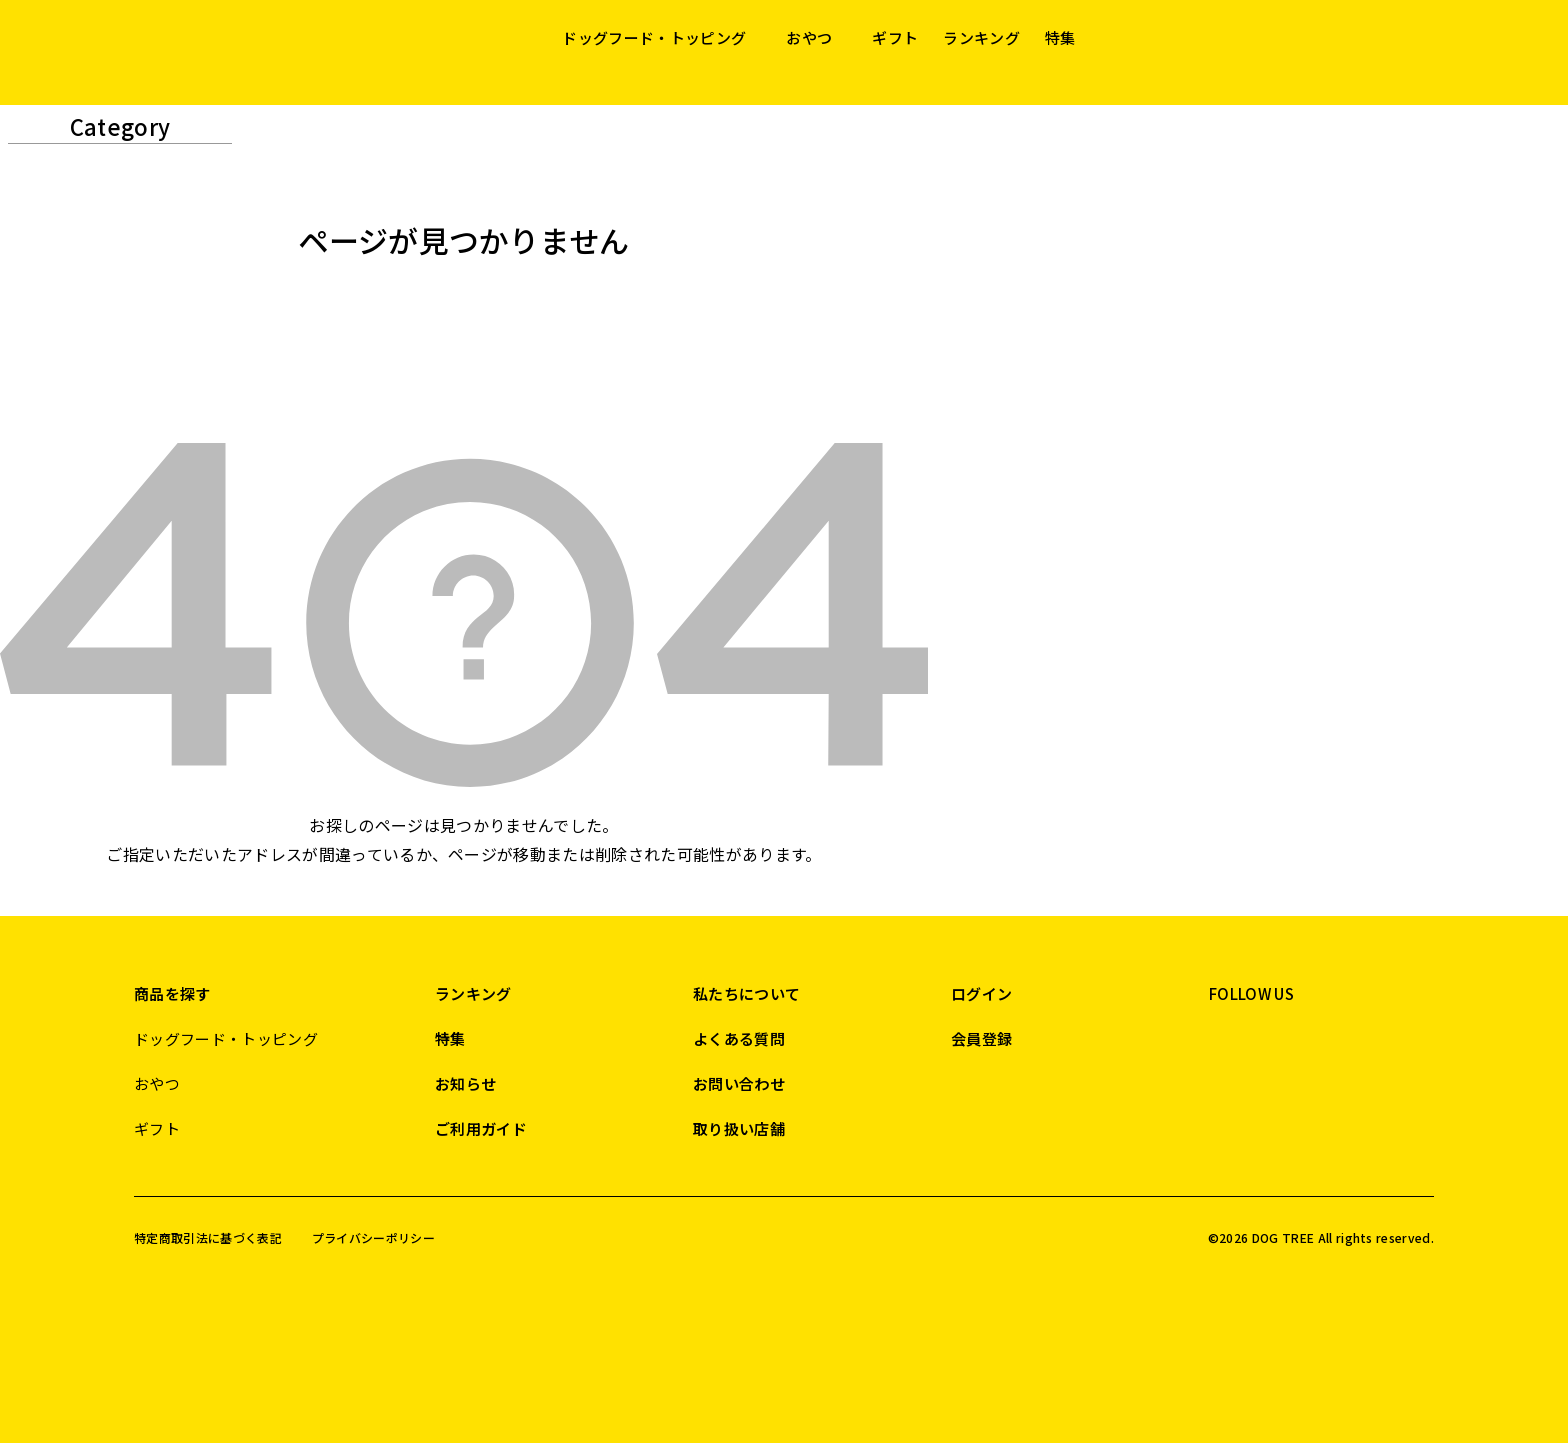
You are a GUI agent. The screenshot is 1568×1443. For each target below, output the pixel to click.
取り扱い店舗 (739, 1128)
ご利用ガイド (481, 1128)
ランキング (981, 37)
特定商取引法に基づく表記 (208, 1238)
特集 (1060, 37)
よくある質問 (739, 1038)
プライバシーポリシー (373, 1238)
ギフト (895, 37)
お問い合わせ (739, 1083)
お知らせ (465, 1083)
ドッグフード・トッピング (654, 37)
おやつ (809, 37)
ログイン (981, 993)
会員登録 (981, 1038)
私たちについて (746, 993)
